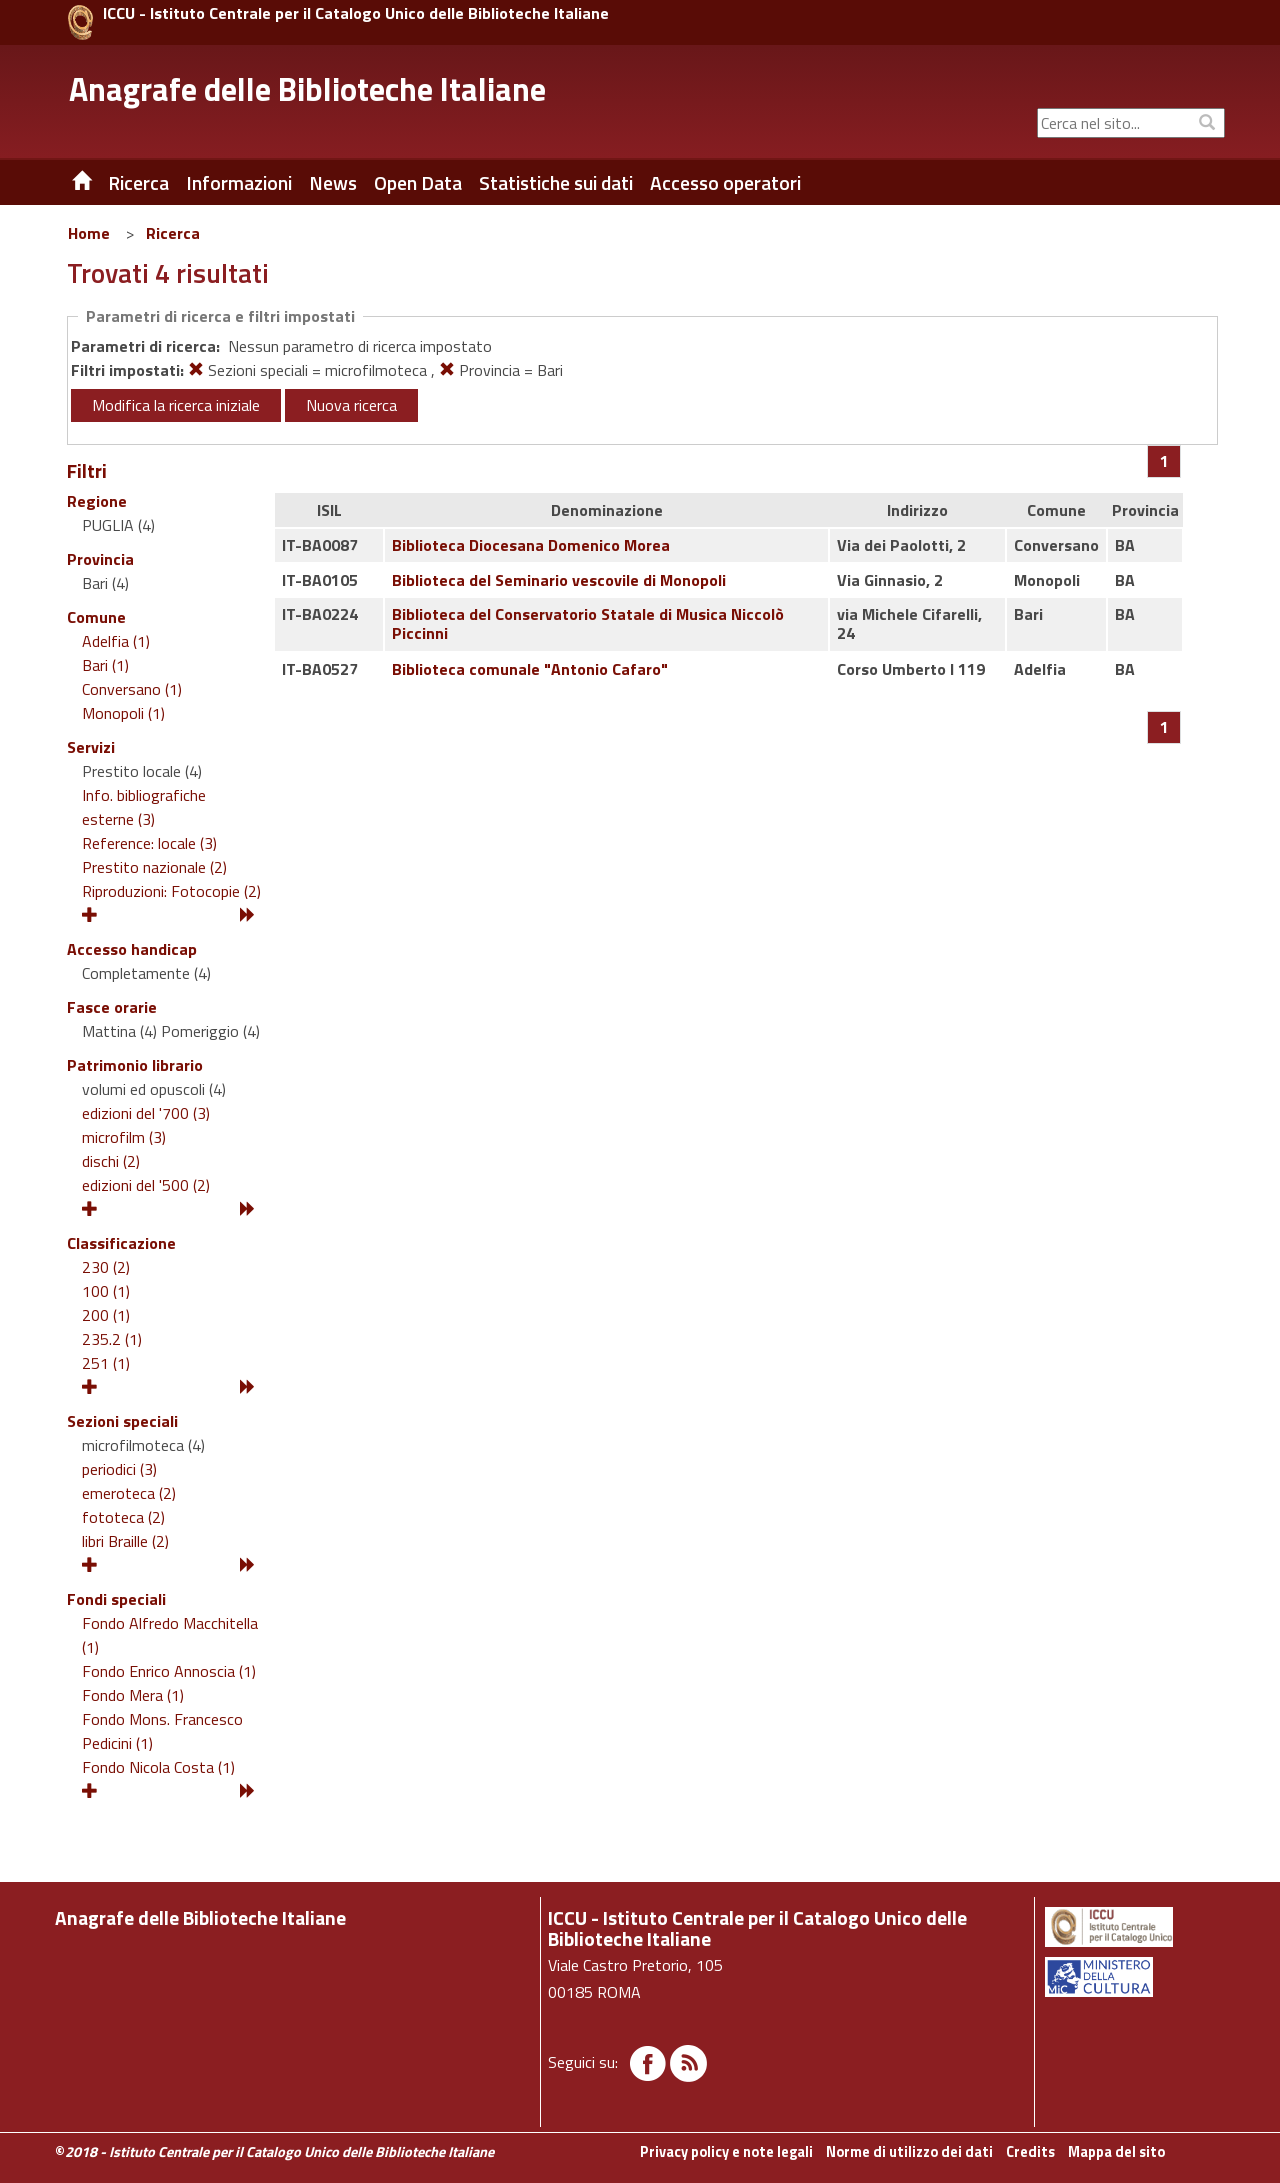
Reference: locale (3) (149, 843)
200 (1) (106, 1315)
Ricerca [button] (138, 183)
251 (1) (106, 1363)
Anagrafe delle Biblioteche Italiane (307, 89)
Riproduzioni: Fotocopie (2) (171, 891)
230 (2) (106, 1267)
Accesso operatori (725, 183)
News (333, 183)
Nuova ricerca (351, 405)
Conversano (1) (132, 689)
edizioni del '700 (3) (146, 1113)
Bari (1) (105, 665)
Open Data (418, 183)
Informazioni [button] (239, 183)
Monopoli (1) (123, 713)
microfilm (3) (124, 1137)
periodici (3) (119, 1469)
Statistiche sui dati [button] (556, 183)
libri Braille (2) (125, 1541)
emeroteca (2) (129, 1493)
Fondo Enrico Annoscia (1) (169, 1671)
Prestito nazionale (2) (154, 867)
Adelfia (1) (116, 641)
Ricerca (173, 233)
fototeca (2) (123, 1517)
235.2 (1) (112, 1339)
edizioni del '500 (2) (146, 1185)
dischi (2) (111, 1161)
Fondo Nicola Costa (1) (158, 1767)
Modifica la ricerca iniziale (176, 405)
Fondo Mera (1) (133, 1695)
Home (89, 233)
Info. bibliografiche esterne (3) (144, 807)
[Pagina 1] (1164, 461)
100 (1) (106, 1291)
